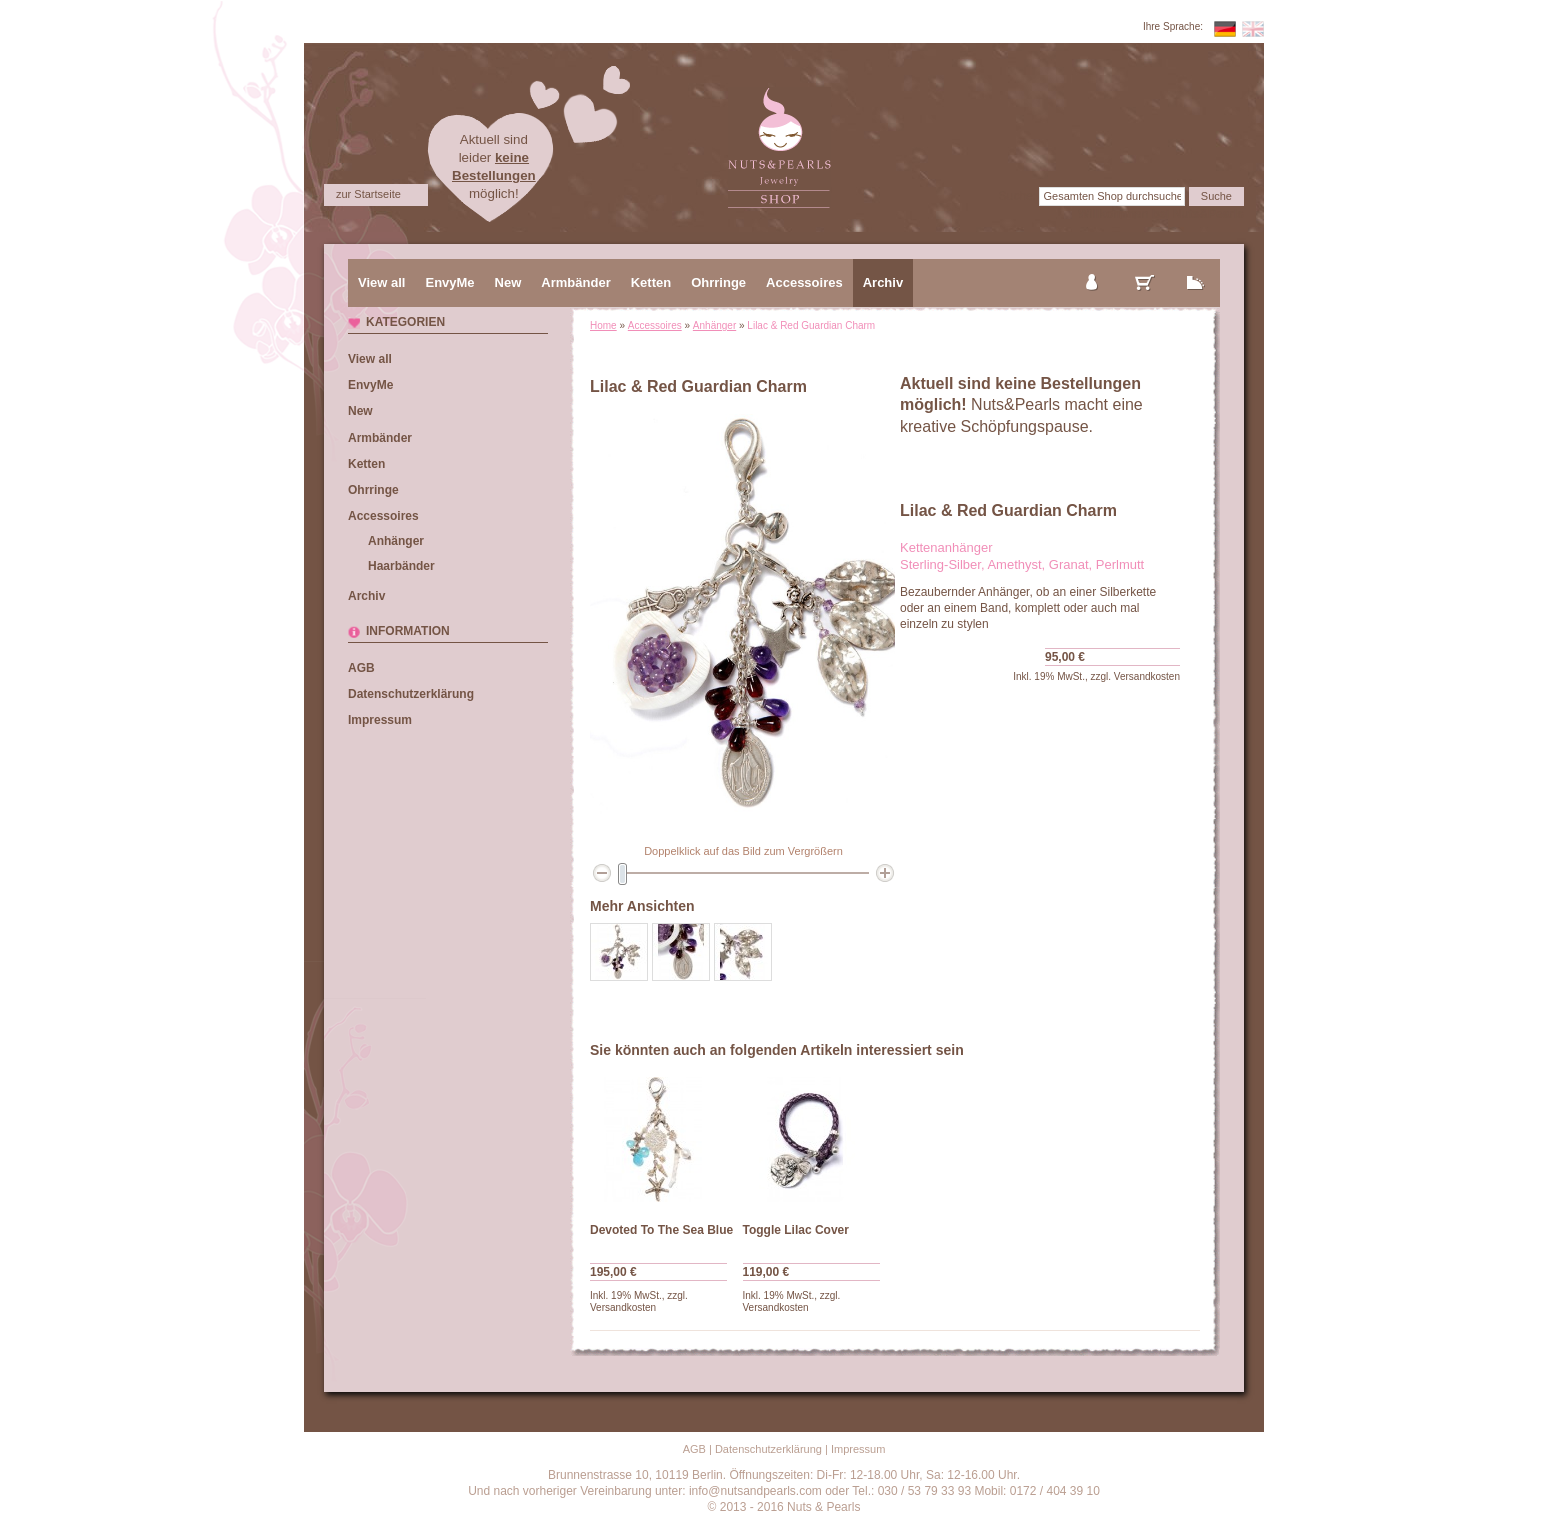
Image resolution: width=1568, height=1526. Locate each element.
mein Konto (1093, 266)
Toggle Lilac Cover (796, 1230)
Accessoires (655, 325)
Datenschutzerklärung (411, 694)
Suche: (1017, 196)
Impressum (380, 720)
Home (603, 325)
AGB (361, 668)
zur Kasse (1196, 266)
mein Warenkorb (1145, 266)
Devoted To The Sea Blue (661, 1230)
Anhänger (714, 325)
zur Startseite (368, 194)
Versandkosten (1147, 676)
